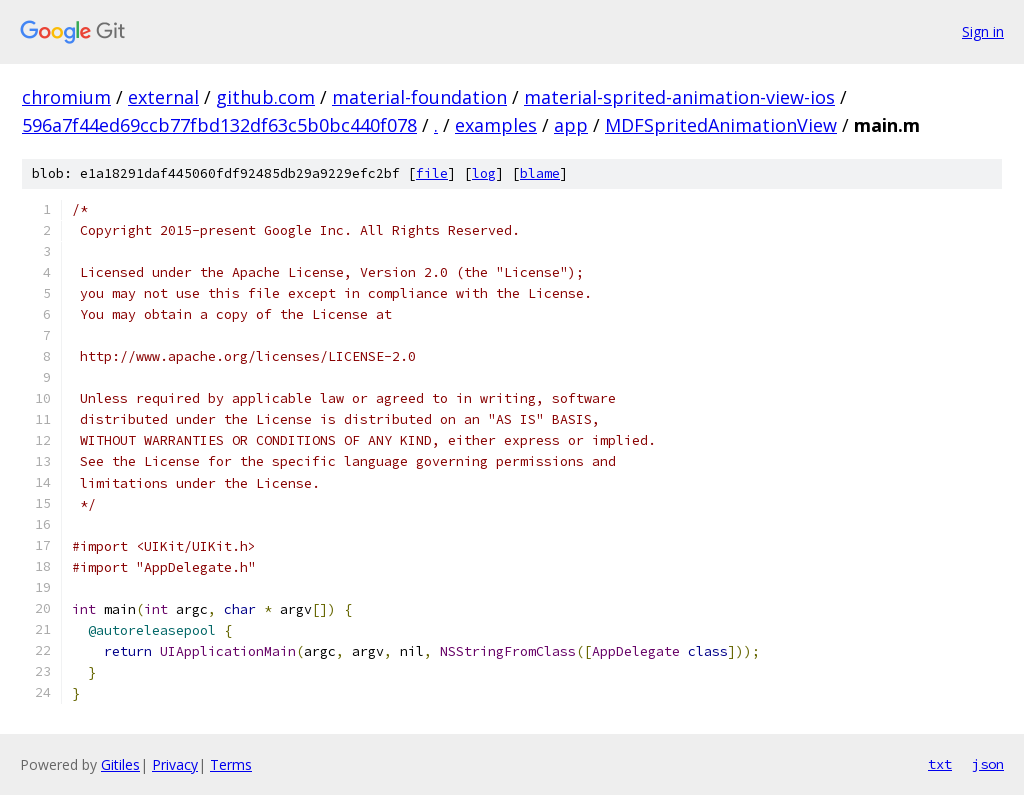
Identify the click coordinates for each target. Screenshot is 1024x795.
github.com (265, 97)
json (988, 764)
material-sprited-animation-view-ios (679, 97)
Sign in (983, 31)
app (571, 125)
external (163, 97)
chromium (66, 97)
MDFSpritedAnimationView (721, 125)
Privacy (175, 764)
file (432, 173)
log (484, 173)
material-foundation (419, 97)
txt (940, 764)
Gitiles (120, 764)
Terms (231, 764)
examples (496, 125)
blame (540, 173)
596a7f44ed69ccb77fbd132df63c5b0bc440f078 (219, 125)
